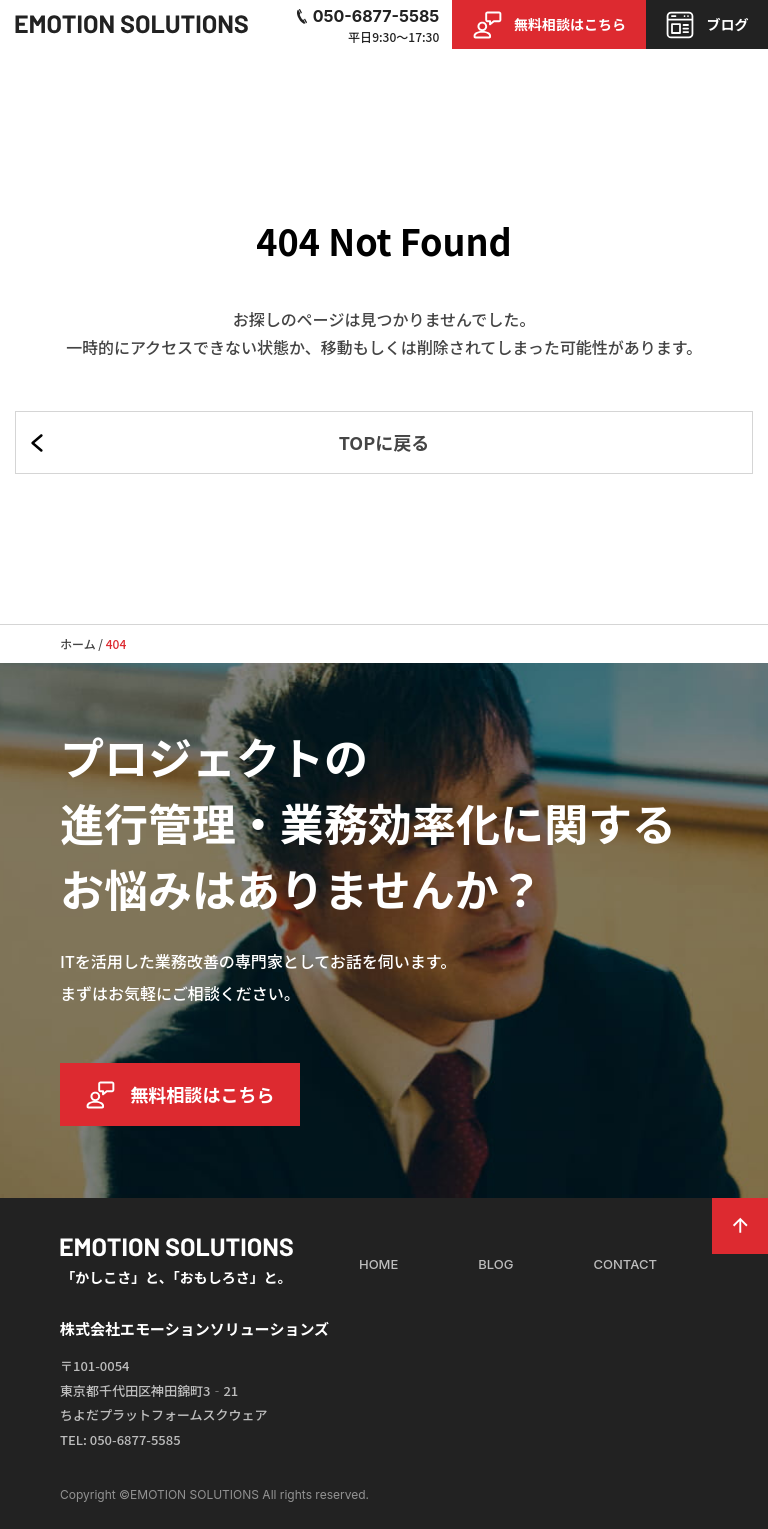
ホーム (78, 643)
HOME (378, 1264)
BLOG (495, 1264)
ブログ (706, 25)
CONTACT (625, 1264)
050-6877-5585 (367, 16)
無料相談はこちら (549, 25)
